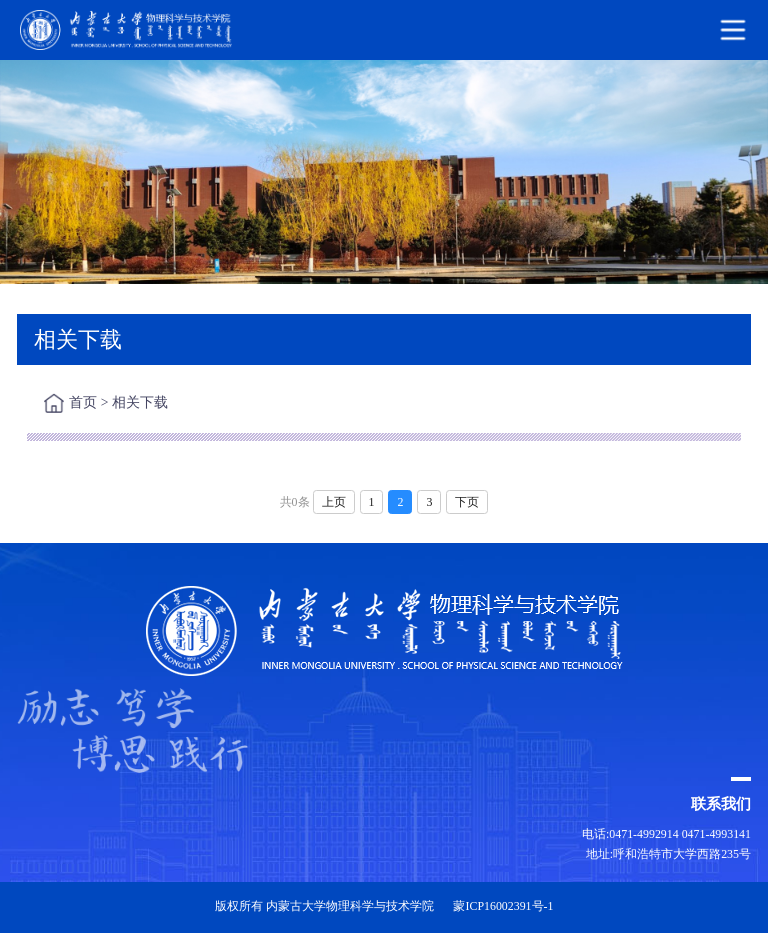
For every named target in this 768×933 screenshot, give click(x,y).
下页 (467, 502)
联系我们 (721, 803)
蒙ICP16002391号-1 (503, 906)
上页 (334, 502)
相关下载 (140, 402)
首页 (83, 402)
